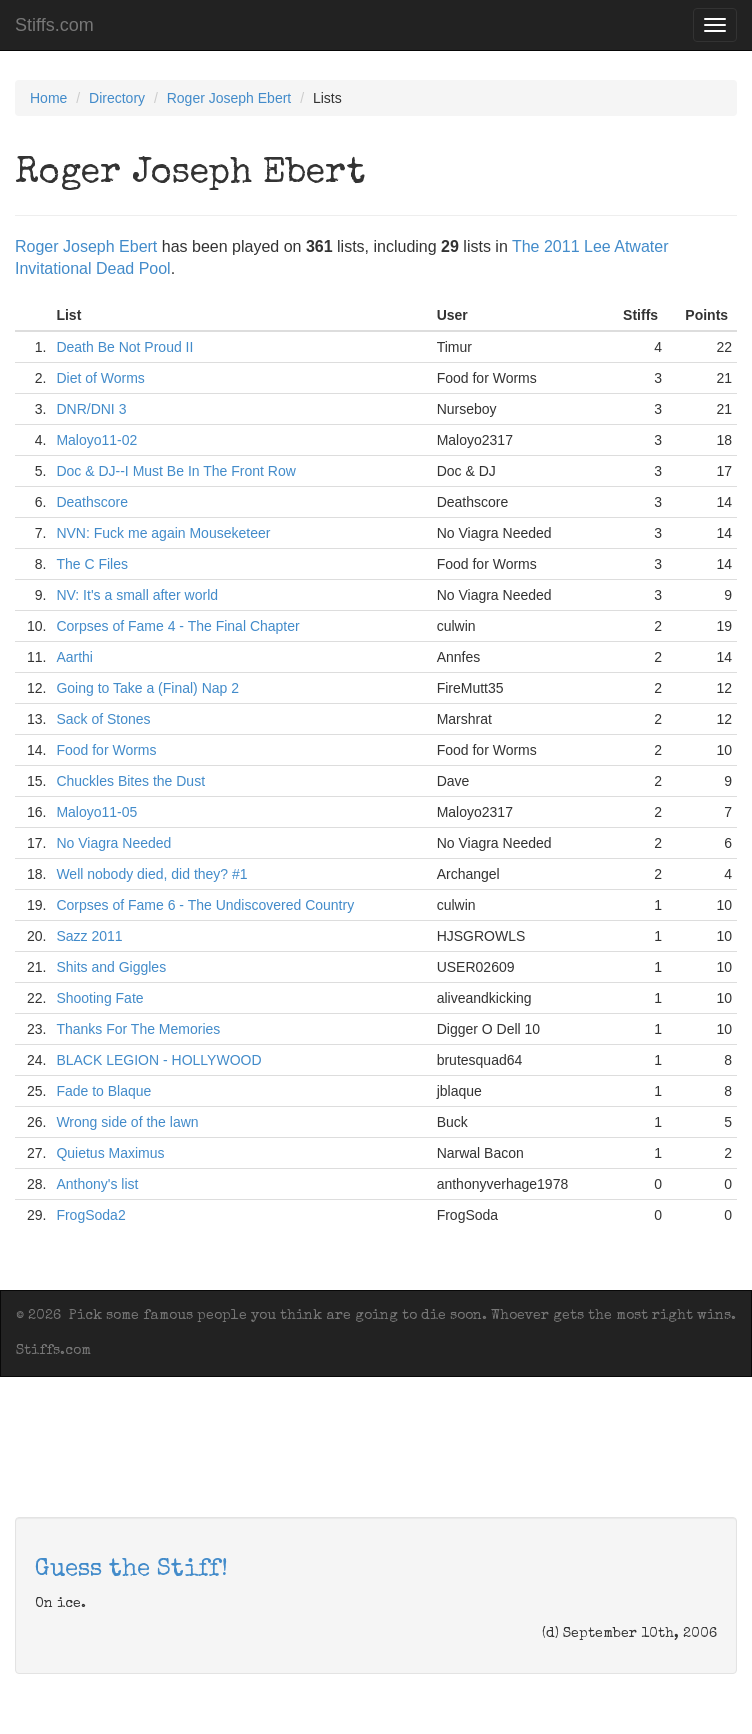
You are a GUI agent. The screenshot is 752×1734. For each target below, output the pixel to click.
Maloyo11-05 (96, 812)
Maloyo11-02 (96, 440)
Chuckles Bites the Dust (130, 781)
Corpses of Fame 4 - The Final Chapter (177, 626)
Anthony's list (97, 1184)
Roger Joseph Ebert (229, 98)
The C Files (92, 564)
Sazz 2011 (89, 936)
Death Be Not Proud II (124, 347)
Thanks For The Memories (138, 1029)
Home (48, 98)
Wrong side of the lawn (127, 1122)
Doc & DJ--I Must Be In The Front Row (175, 471)
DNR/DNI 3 (91, 409)
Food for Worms (106, 750)
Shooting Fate (99, 998)
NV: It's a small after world (137, 595)
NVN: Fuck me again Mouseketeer (163, 533)
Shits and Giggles (111, 967)
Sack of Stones (103, 719)
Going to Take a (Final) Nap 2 (147, 688)
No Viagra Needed (113, 843)
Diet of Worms (100, 378)
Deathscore (92, 502)
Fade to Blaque (103, 1091)
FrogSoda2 (90, 1215)
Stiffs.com (54, 25)
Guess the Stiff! (131, 1570)
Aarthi (74, 657)
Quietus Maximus (110, 1153)
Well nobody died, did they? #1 (151, 874)
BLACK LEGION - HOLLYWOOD (158, 1060)
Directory (117, 98)
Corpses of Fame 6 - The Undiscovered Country (205, 905)
